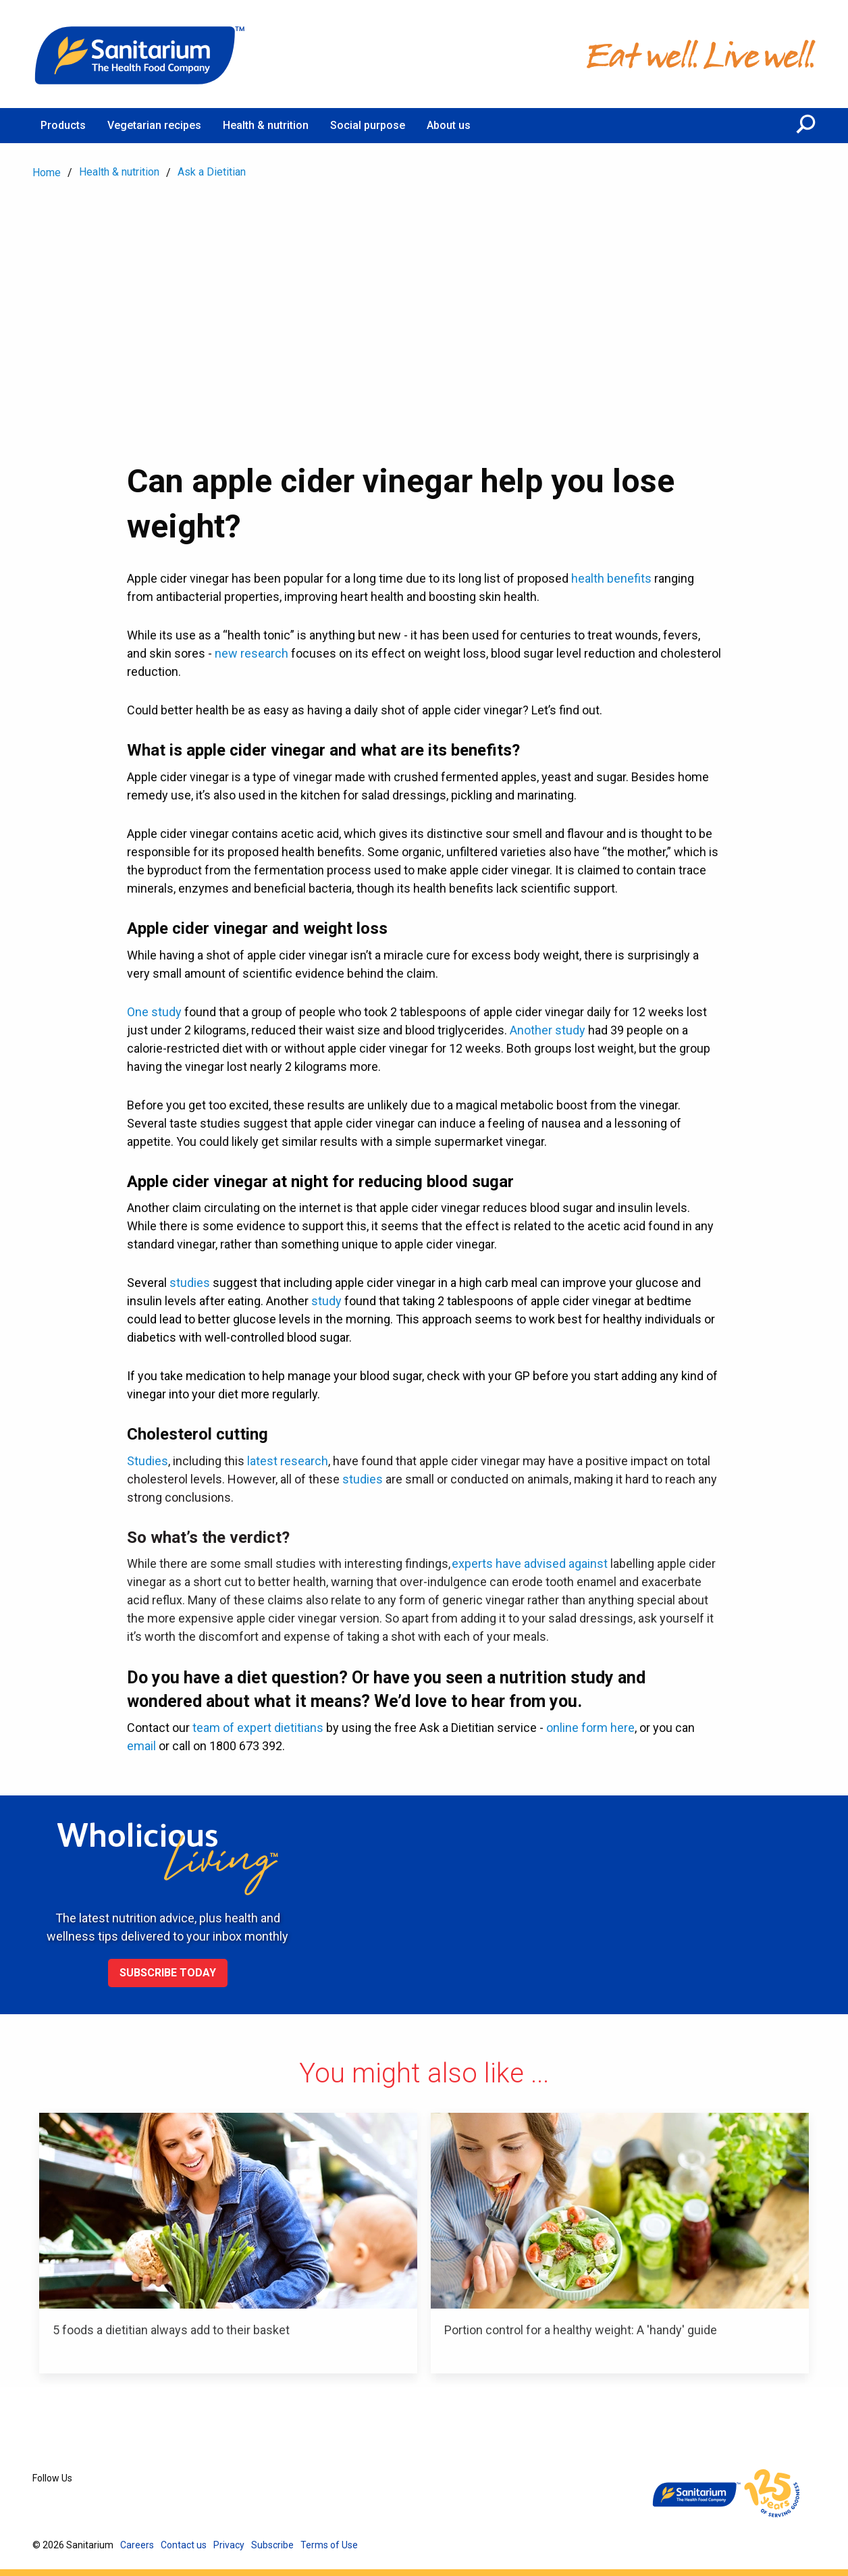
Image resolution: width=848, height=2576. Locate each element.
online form (578, 1727)
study (326, 1301)
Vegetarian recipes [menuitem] (154, 125)
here (622, 1727)
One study (154, 1012)
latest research (287, 1461)
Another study (547, 1030)
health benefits (611, 578)
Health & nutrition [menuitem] (266, 125)
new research (251, 653)
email (141, 1746)
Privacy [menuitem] (228, 2545)
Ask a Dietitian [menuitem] (212, 171)
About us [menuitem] (449, 125)
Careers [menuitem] (137, 2545)
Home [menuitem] (46, 172)
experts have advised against (530, 1563)
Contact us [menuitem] (184, 2545)
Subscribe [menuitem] (272, 2545)
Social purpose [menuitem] (367, 125)
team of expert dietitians (257, 1727)
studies (189, 1283)
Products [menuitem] (63, 125)
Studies (147, 1461)
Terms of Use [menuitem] (329, 2545)
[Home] (140, 54)
